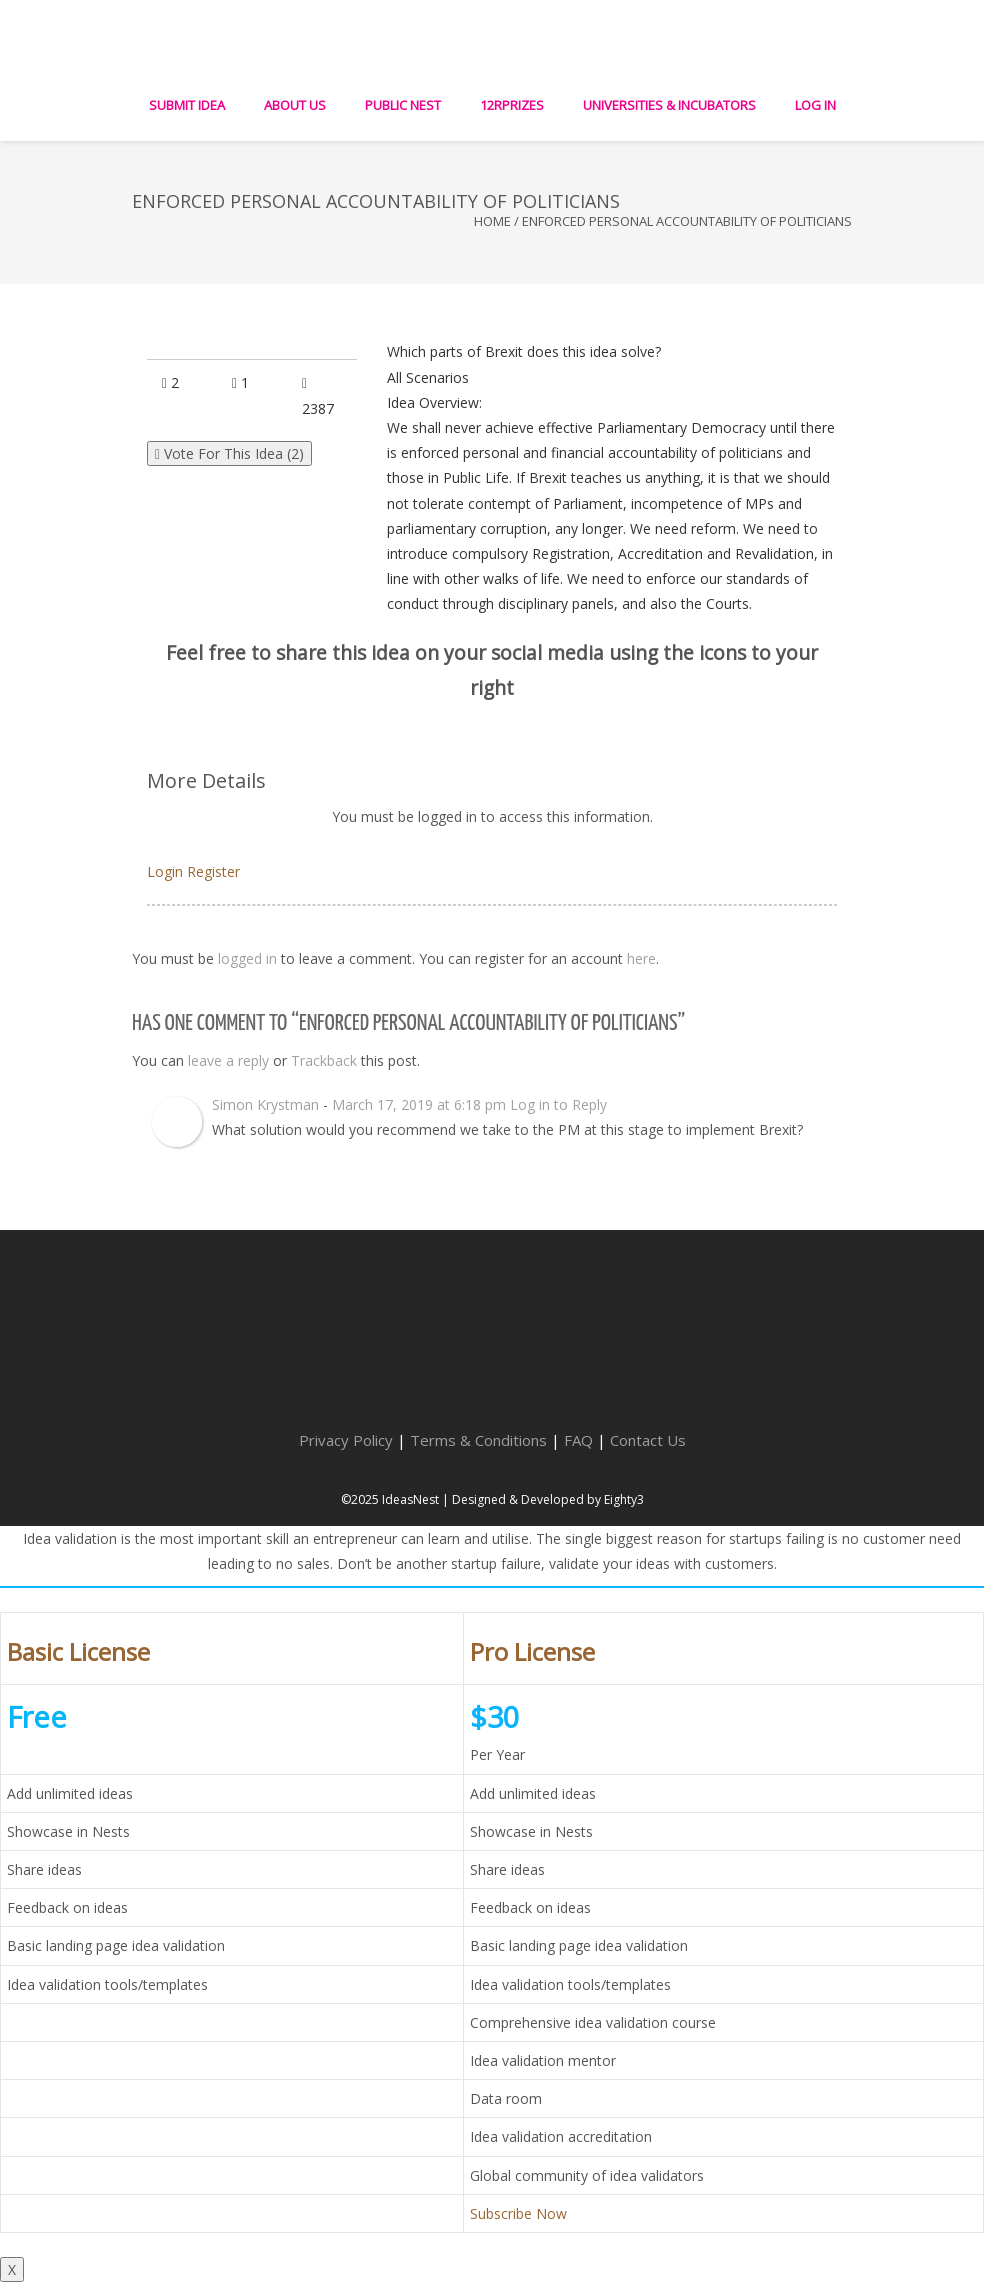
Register (213, 871)
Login (165, 871)
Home (492, 221)
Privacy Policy (346, 1440)
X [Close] (12, 2269)
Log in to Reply (558, 1104)
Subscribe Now (518, 2213)
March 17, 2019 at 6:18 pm (419, 1104)
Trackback (324, 1060)
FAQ (578, 1440)
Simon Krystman (265, 1104)
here (641, 958)
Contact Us (648, 1440)
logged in (247, 958)
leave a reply (228, 1060)
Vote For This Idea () (229, 453)
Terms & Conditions (478, 1440)
